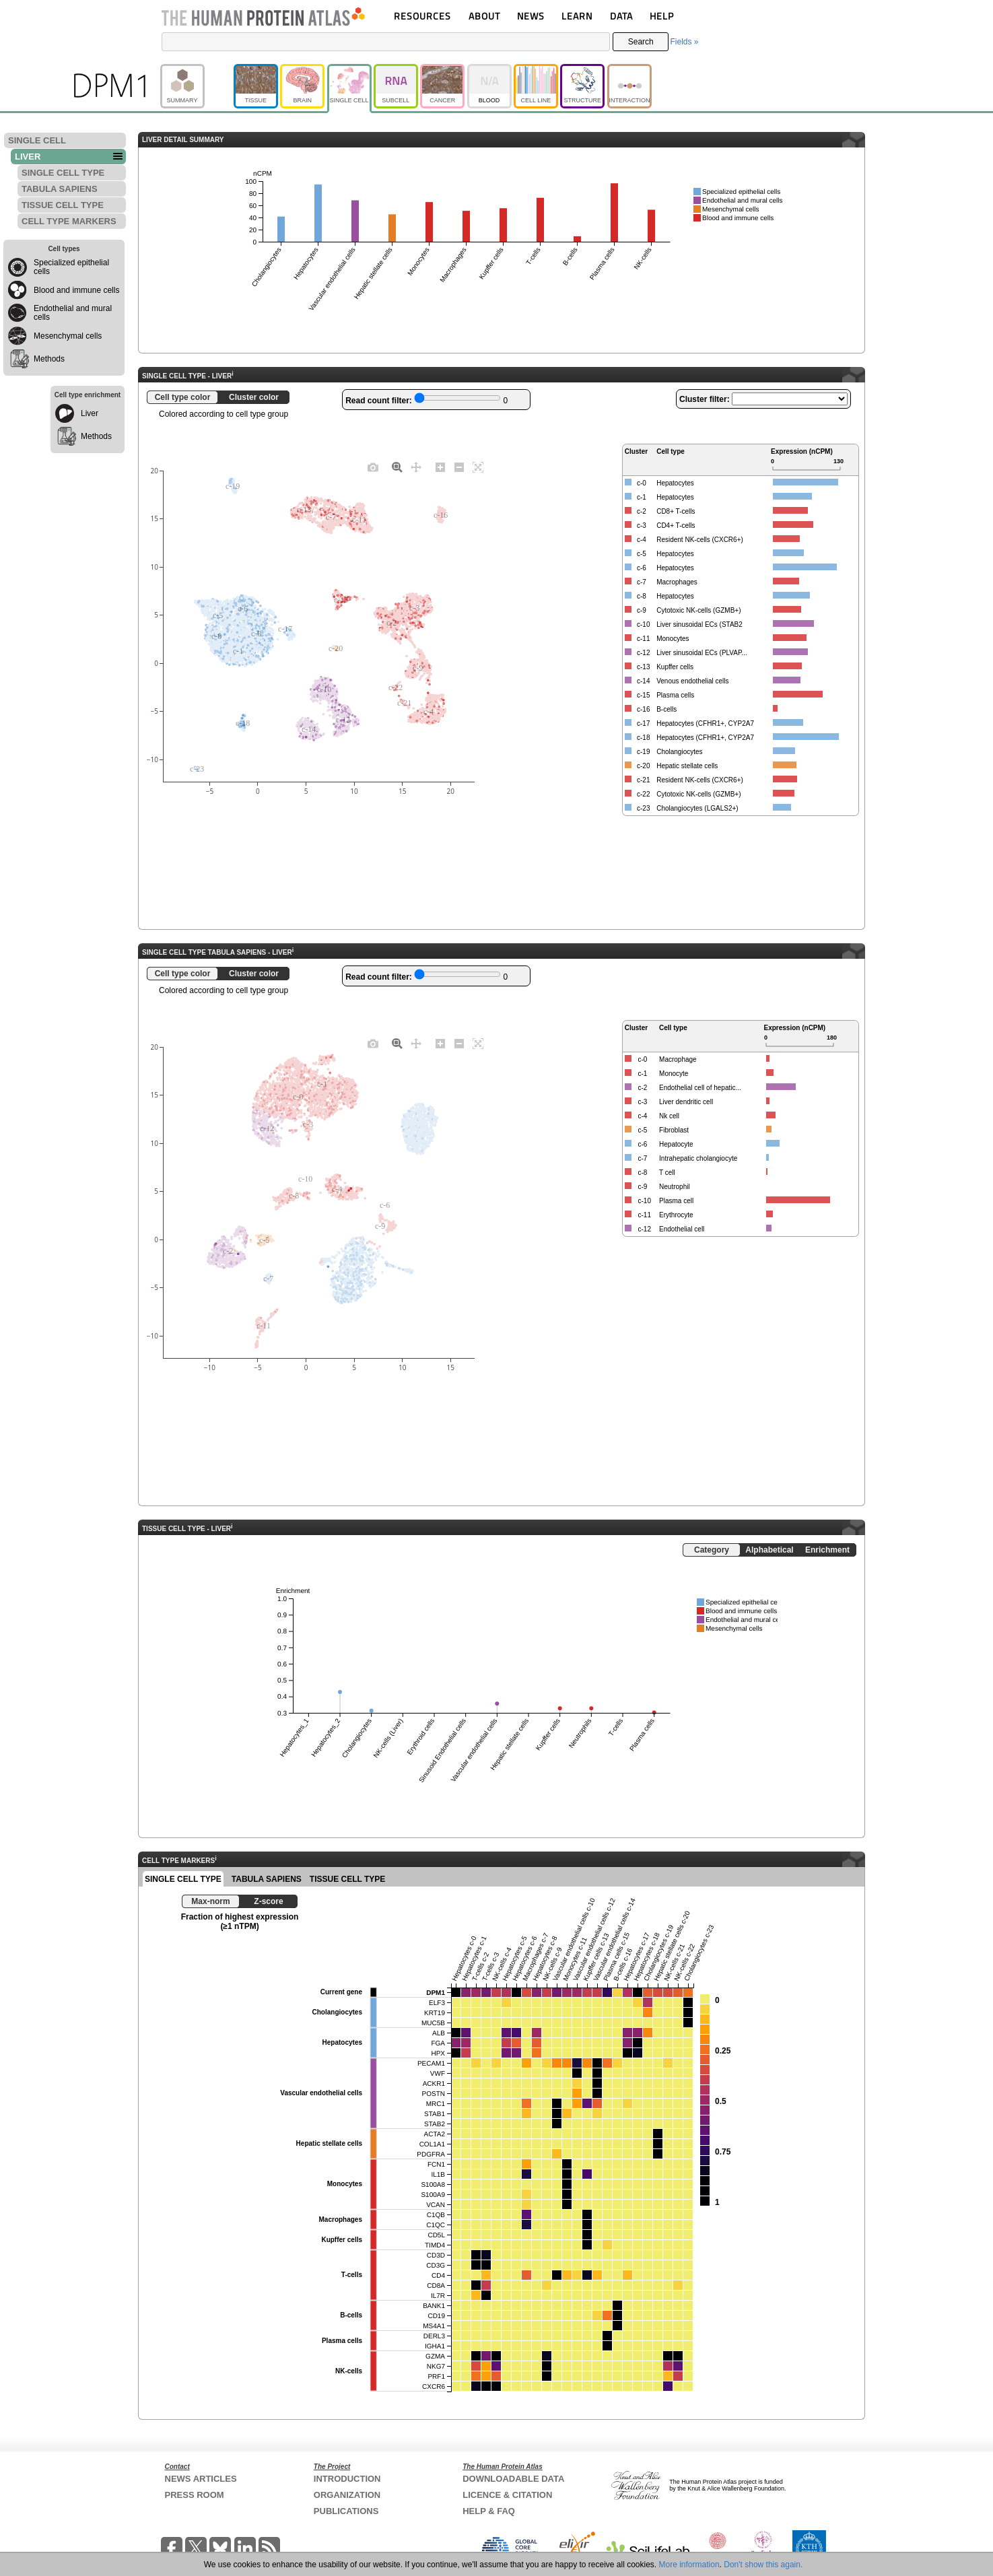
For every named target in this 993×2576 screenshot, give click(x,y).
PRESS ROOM (194, 2495)
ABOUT (484, 16)
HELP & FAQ (489, 2511)
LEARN (576, 16)
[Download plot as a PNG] (373, 466)
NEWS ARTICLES (201, 2479)
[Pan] (416, 466)
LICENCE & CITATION (507, 2495)
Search (641, 41)
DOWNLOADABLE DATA (513, 2479)
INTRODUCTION (347, 2479)
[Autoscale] (478, 466)
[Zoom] (397, 466)
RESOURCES (422, 16)
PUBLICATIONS (346, 2511)
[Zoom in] (440, 466)
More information (689, 2564)
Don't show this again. (763, 2564)
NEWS (531, 16)
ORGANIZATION (347, 2495)
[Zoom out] (459, 466)
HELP (662, 16)
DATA (621, 16)
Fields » (684, 41)
